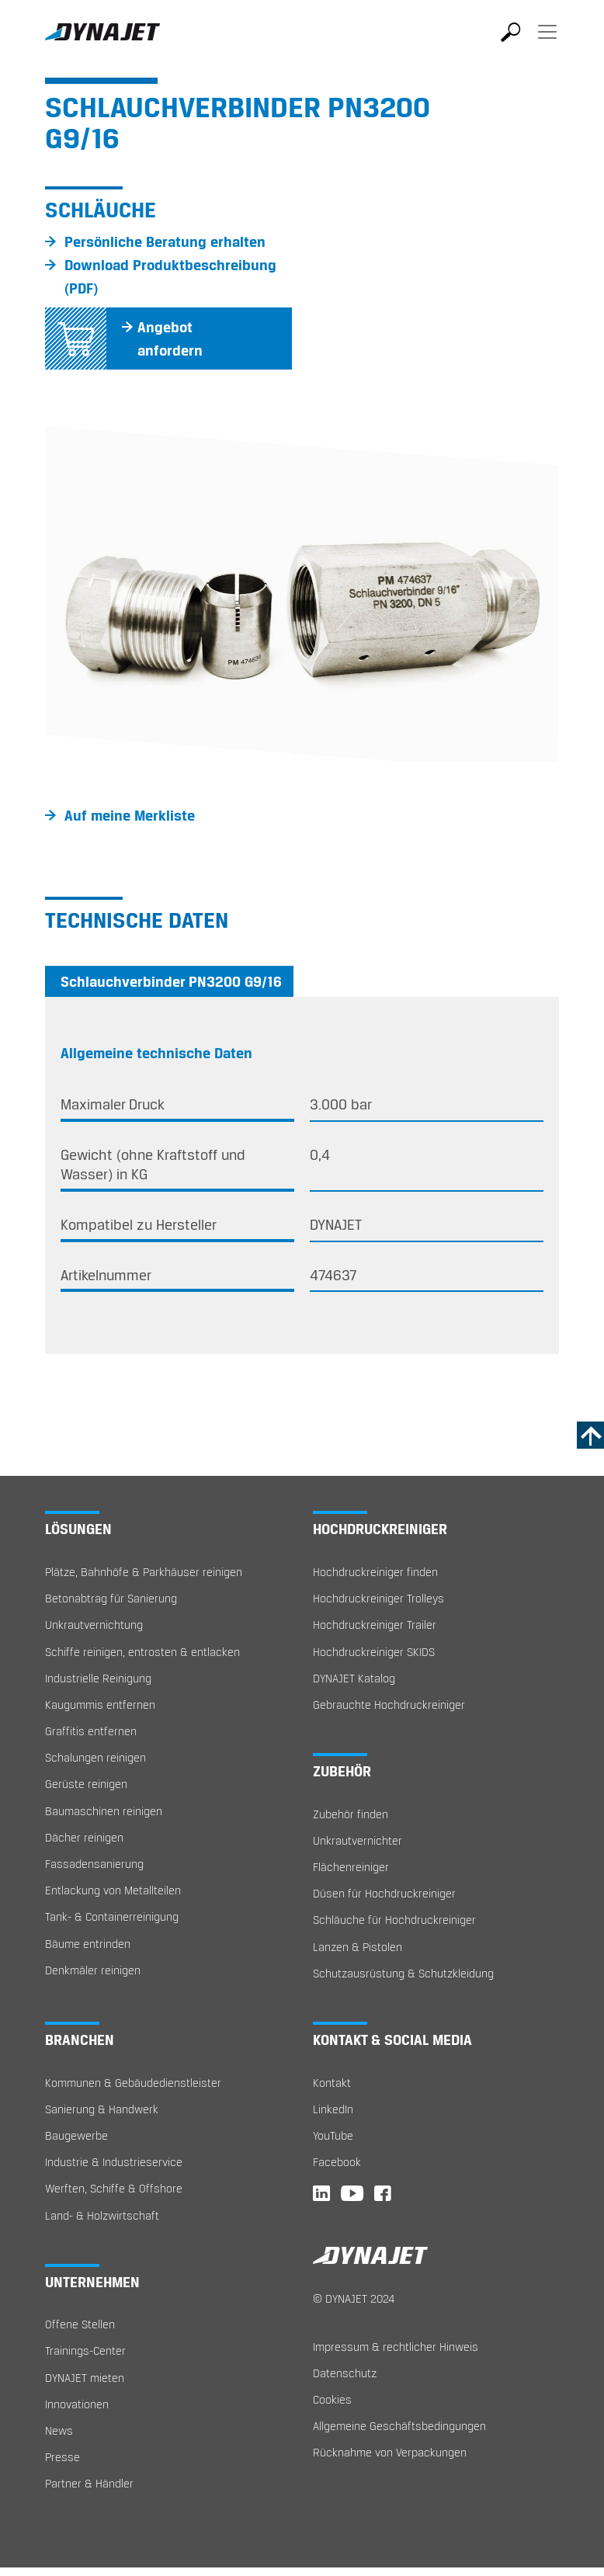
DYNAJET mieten (84, 2377)
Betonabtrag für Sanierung (111, 1598)
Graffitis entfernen (91, 1731)
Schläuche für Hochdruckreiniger (394, 1919)
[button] (83, 590)
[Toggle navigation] (547, 42)
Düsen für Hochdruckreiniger (384, 1893)
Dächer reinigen (84, 1837)
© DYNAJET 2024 (353, 2298)
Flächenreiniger (351, 1866)
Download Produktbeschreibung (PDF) (170, 276)
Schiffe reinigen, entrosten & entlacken (142, 1651)
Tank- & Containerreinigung (112, 1916)
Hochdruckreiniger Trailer (374, 1624)
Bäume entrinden (87, 1943)
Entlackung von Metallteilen (113, 1890)
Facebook (337, 2161)
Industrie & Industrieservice (113, 2161)
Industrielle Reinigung (98, 1678)
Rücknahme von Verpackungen (390, 2452)
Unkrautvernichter (357, 1840)
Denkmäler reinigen (93, 1970)
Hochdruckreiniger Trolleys (378, 1598)
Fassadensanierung (94, 1863)
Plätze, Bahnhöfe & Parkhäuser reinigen (143, 1571)
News (59, 2430)
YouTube (333, 2135)
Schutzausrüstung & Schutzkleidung (403, 1973)
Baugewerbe (76, 2135)
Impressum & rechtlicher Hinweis (395, 2346)
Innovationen (77, 2404)
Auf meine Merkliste (129, 815)
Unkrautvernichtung (94, 1624)
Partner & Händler (89, 2483)
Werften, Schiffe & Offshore (113, 2188)
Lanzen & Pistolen (357, 1946)
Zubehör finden (350, 1814)
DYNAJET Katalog (354, 1678)
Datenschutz (345, 2373)
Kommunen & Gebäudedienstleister (133, 2082)
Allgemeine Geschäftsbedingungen (399, 2425)
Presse (62, 2456)
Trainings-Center (85, 2350)
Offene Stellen (80, 2324)
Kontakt (332, 2082)
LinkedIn (333, 2109)
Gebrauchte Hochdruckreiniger (389, 1704)
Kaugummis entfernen (100, 1704)
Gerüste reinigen (86, 1783)
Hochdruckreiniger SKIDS (374, 1651)
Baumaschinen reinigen (103, 1810)
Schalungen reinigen (95, 1757)
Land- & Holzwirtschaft (102, 2215)
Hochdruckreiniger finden (375, 1571)
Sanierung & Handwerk (101, 2109)
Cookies (332, 2399)
